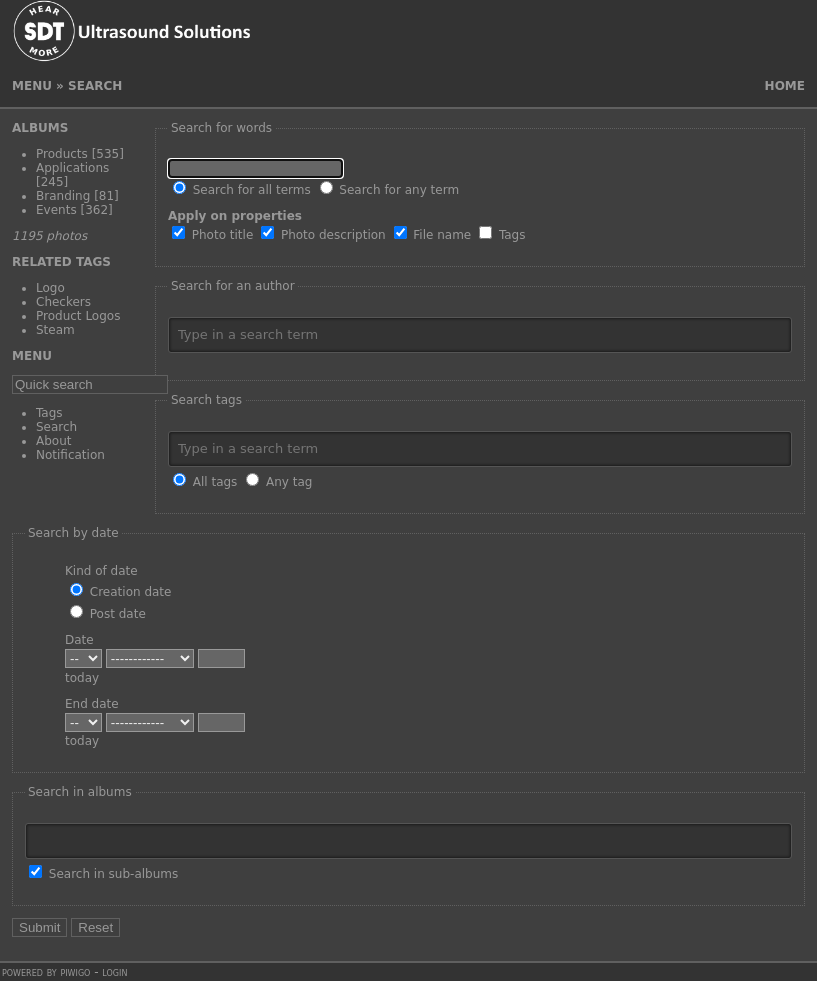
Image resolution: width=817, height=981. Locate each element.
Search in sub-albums (103, 874)
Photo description (323, 235)
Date (79, 640)
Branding (63, 196)
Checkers (63, 302)
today (82, 678)
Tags (49, 413)
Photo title (212, 235)
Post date (108, 614)
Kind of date (101, 571)
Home (785, 86)
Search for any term (390, 190)
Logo (50, 288)
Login (114, 972)
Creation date (120, 592)
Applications (72, 168)
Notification (70, 455)
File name (433, 235)
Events (56, 210)
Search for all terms (242, 190)
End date (92, 704)
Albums (40, 128)
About (53, 441)
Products (62, 154)
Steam (55, 330)
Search (56, 427)
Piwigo (75, 972)
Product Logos (78, 316)
